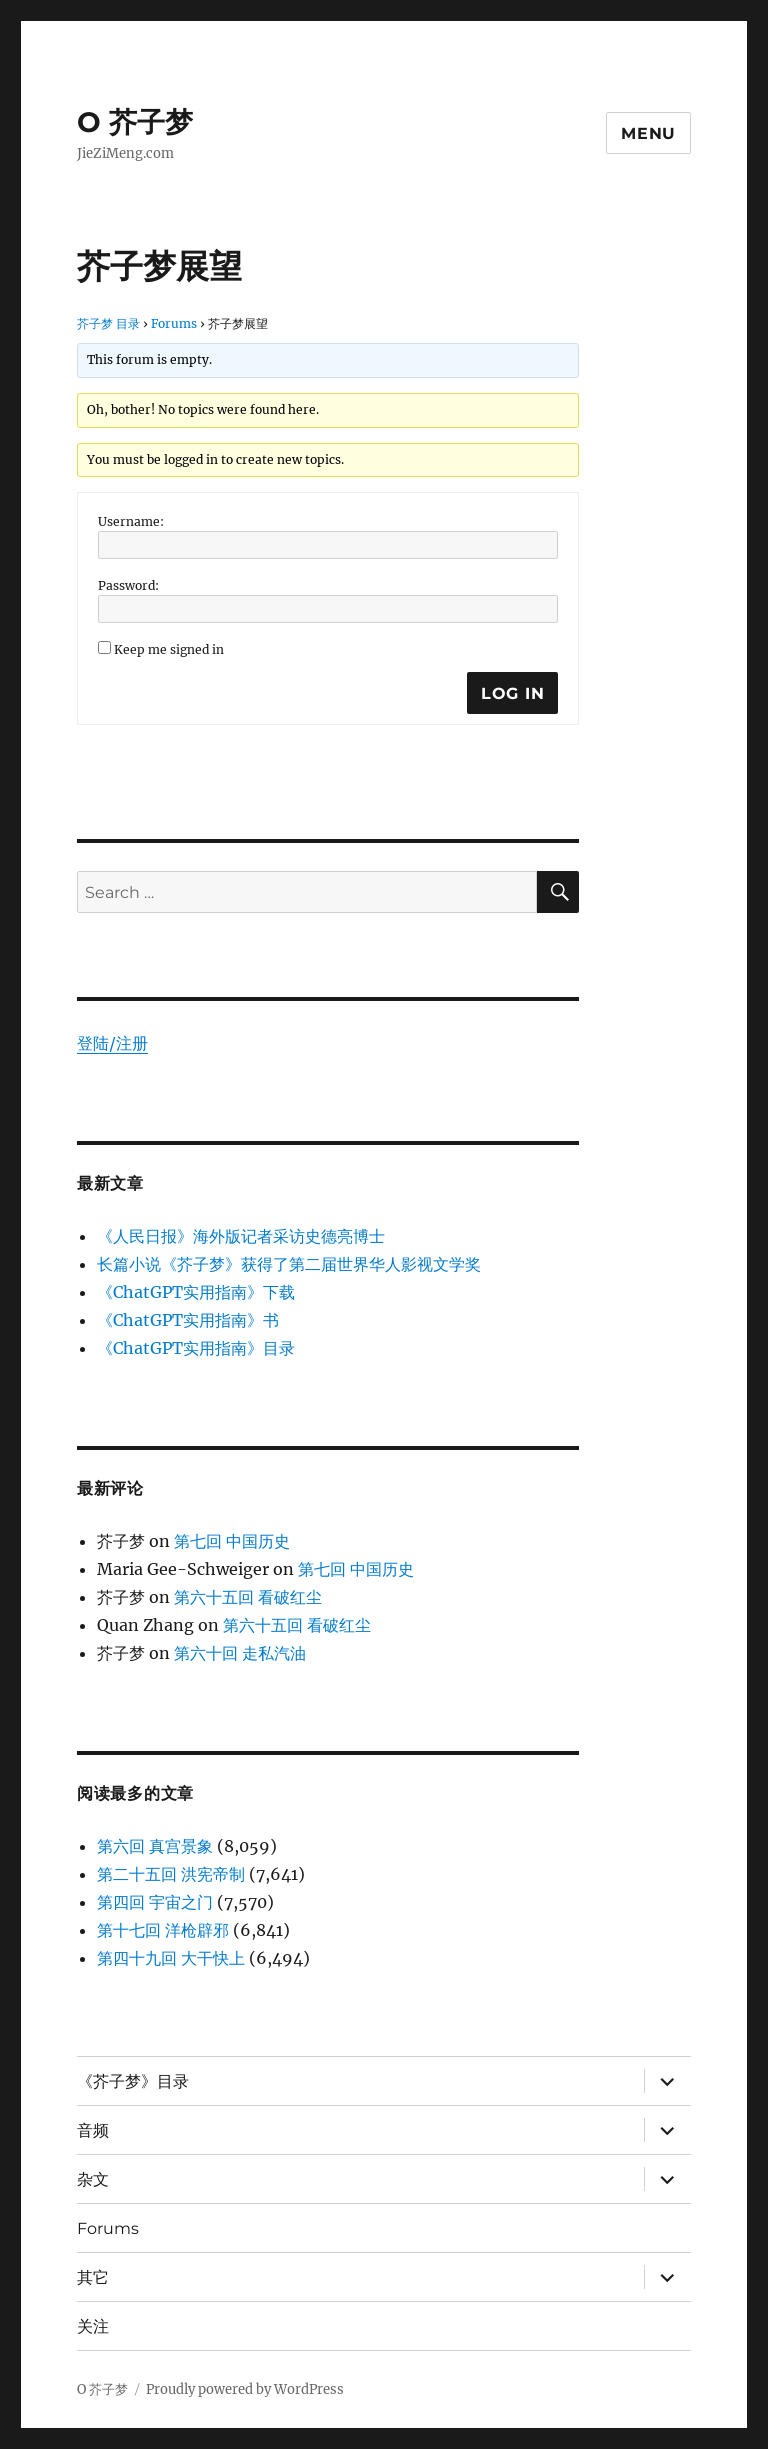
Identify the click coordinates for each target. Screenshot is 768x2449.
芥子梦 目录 (108, 323)
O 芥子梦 (135, 122)
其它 (93, 2277)
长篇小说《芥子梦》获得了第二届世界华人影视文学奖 (289, 1264)
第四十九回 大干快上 (171, 1958)
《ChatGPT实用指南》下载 (196, 1292)
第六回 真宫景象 (155, 1846)
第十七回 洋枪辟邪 (163, 1930)
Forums (174, 323)
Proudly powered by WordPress (245, 2389)
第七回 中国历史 (232, 1541)
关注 (93, 2326)
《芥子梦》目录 (133, 2081)
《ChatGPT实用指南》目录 (196, 1348)
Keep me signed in (169, 649)
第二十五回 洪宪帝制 (171, 1874)
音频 (93, 2130)
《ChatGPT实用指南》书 (188, 1320)
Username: (131, 521)
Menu (648, 133)
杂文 (93, 2179)
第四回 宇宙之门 (155, 1902)
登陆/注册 (112, 1043)
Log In (513, 693)
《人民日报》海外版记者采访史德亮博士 (241, 1236)
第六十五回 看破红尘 (248, 1597)
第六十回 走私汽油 (240, 1653)
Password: (128, 585)
